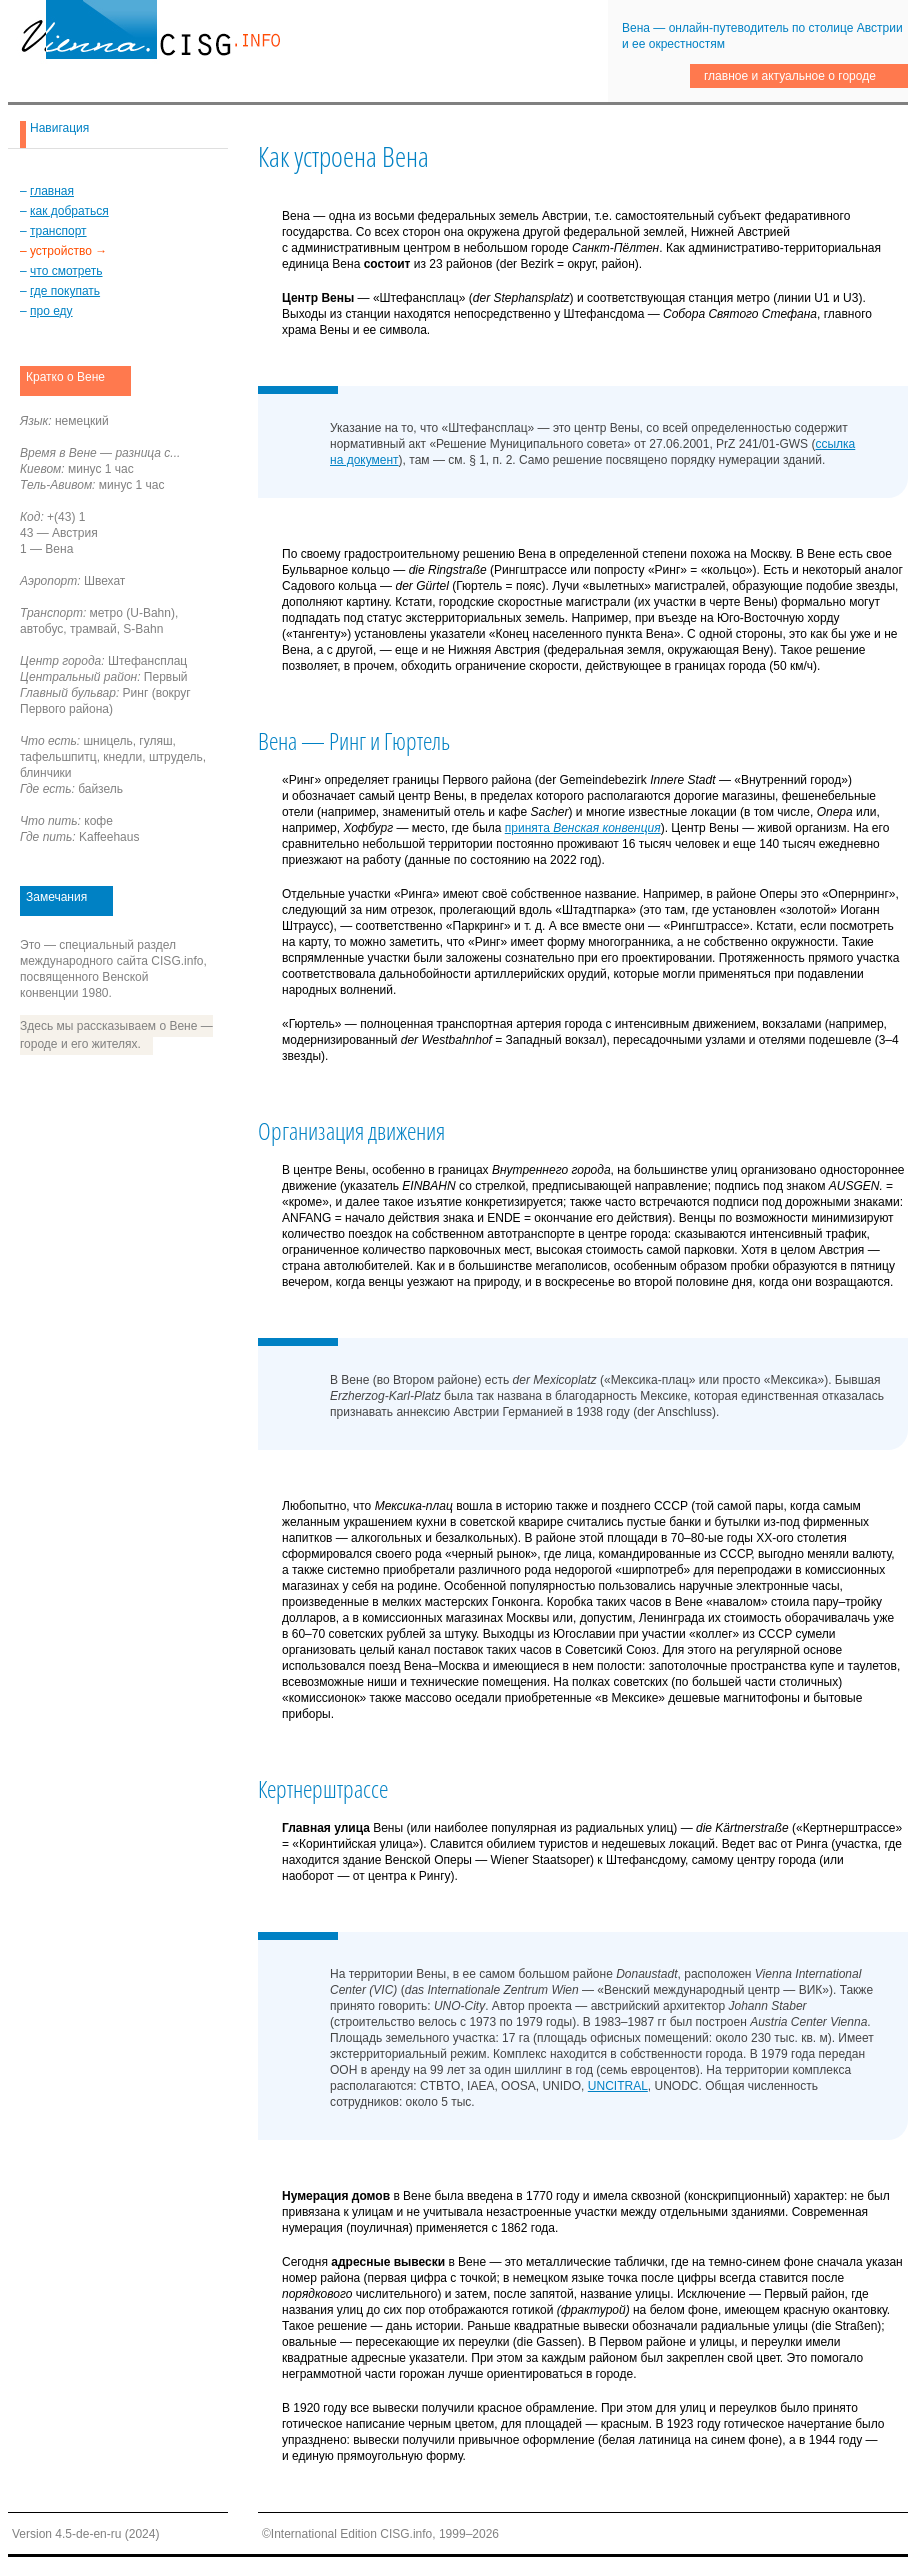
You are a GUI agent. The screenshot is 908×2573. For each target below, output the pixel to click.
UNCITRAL (618, 2086)
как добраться (69, 211)
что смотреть (66, 271)
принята (583, 828)
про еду (51, 311)
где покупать (65, 291)
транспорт (58, 231)
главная (52, 191)
